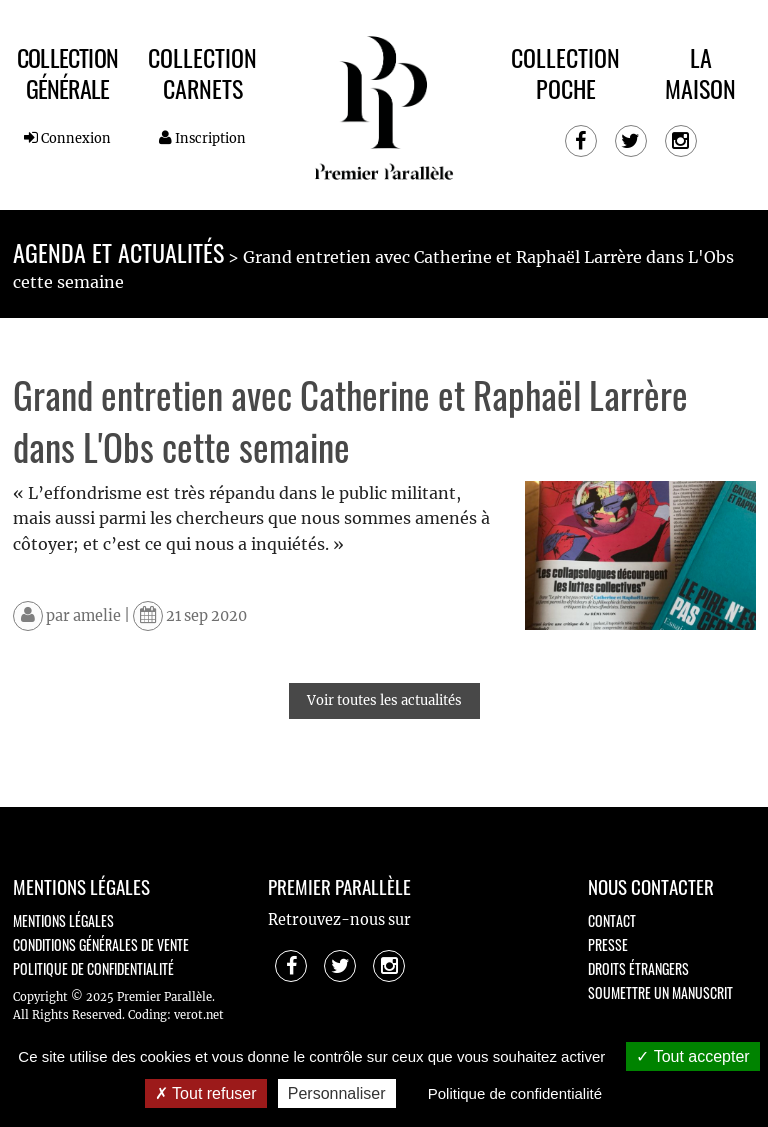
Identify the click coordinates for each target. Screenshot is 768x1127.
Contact (612, 920)
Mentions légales (63, 920)
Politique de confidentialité (93, 968)
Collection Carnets (202, 72)
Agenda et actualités (118, 252)
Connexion (67, 138)
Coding (147, 1015)
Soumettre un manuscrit (660, 992)
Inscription (202, 138)
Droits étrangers (638, 968)
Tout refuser (206, 1093)
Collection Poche (565, 72)
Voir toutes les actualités (384, 700)
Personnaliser (337, 1093)
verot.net (199, 1015)
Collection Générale (67, 72)
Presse (608, 944)
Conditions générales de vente (101, 944)
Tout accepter (692, 1056)
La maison (700, 72)
